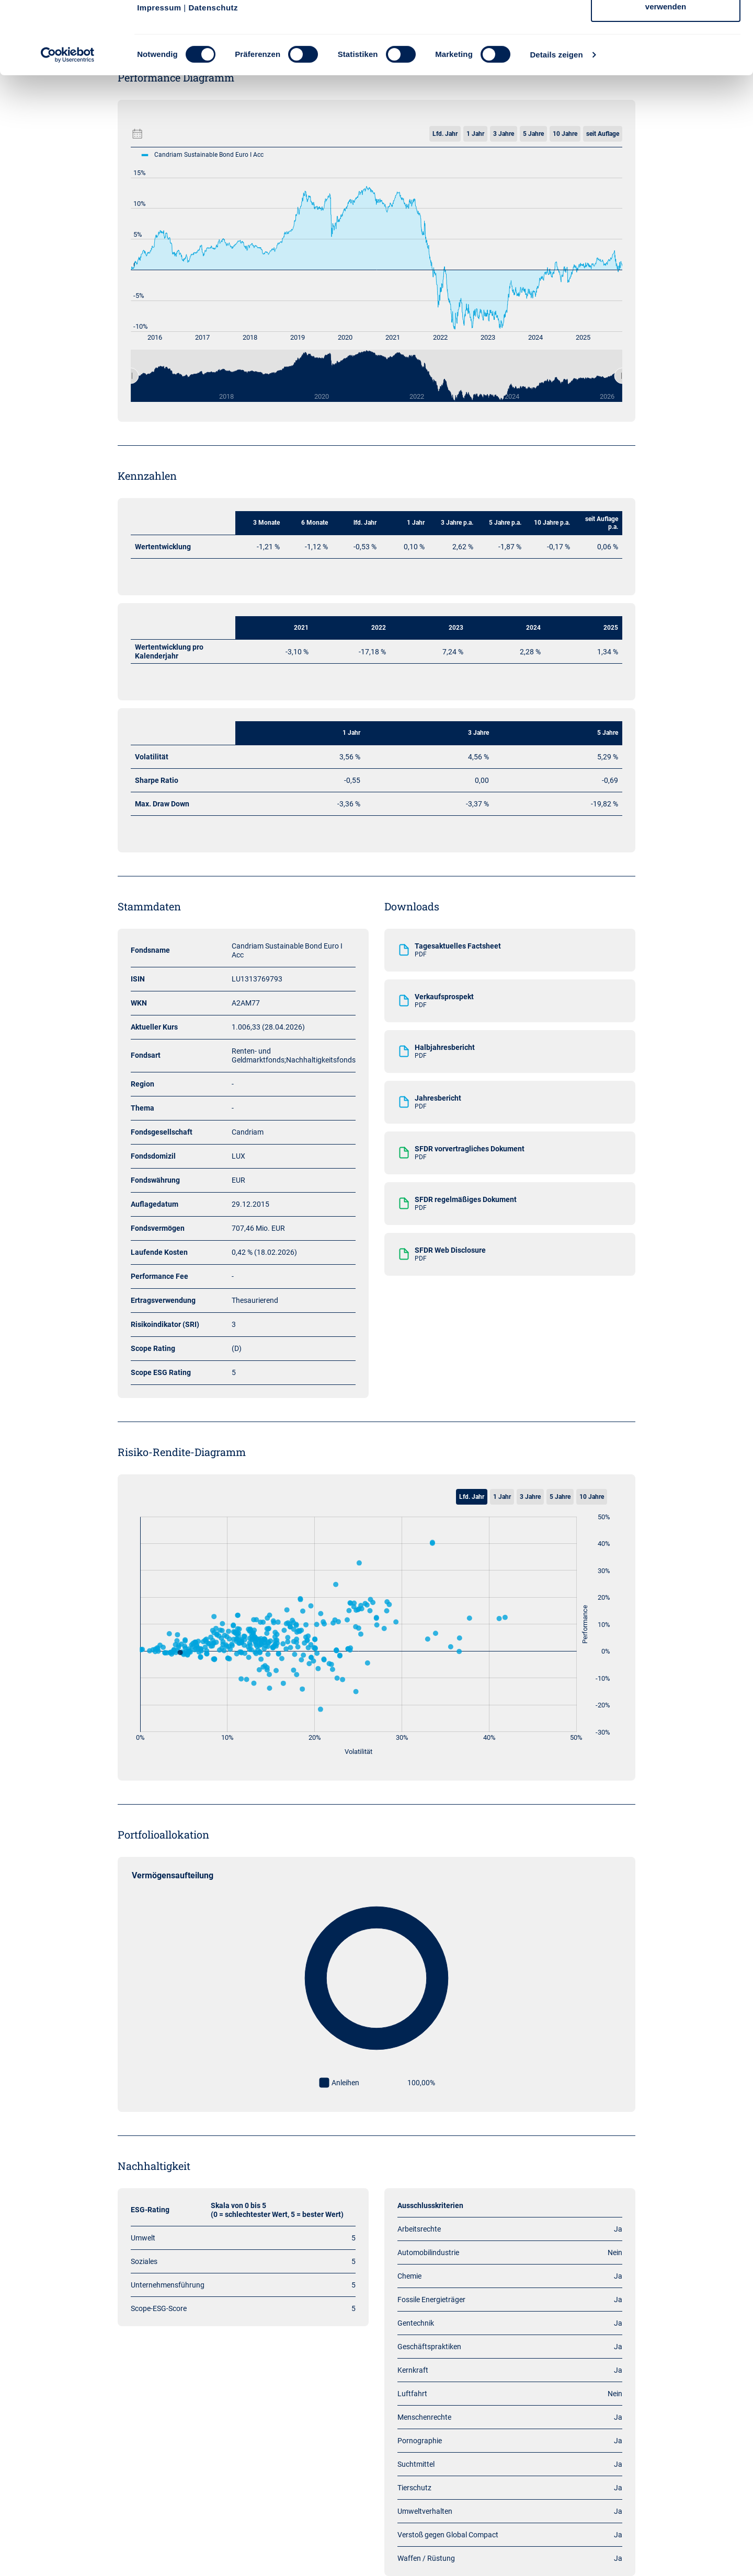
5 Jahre (560, 1496)
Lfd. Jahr (471, 1496)
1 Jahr (502, 1496)
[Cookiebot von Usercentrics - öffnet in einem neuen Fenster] (67, 123)
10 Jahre (591, 1496)
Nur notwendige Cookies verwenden (666, 68)
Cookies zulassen (666, 27)
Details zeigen (556, 122)
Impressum (159, 75)
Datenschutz (213, 75)
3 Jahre (530, 1496)
